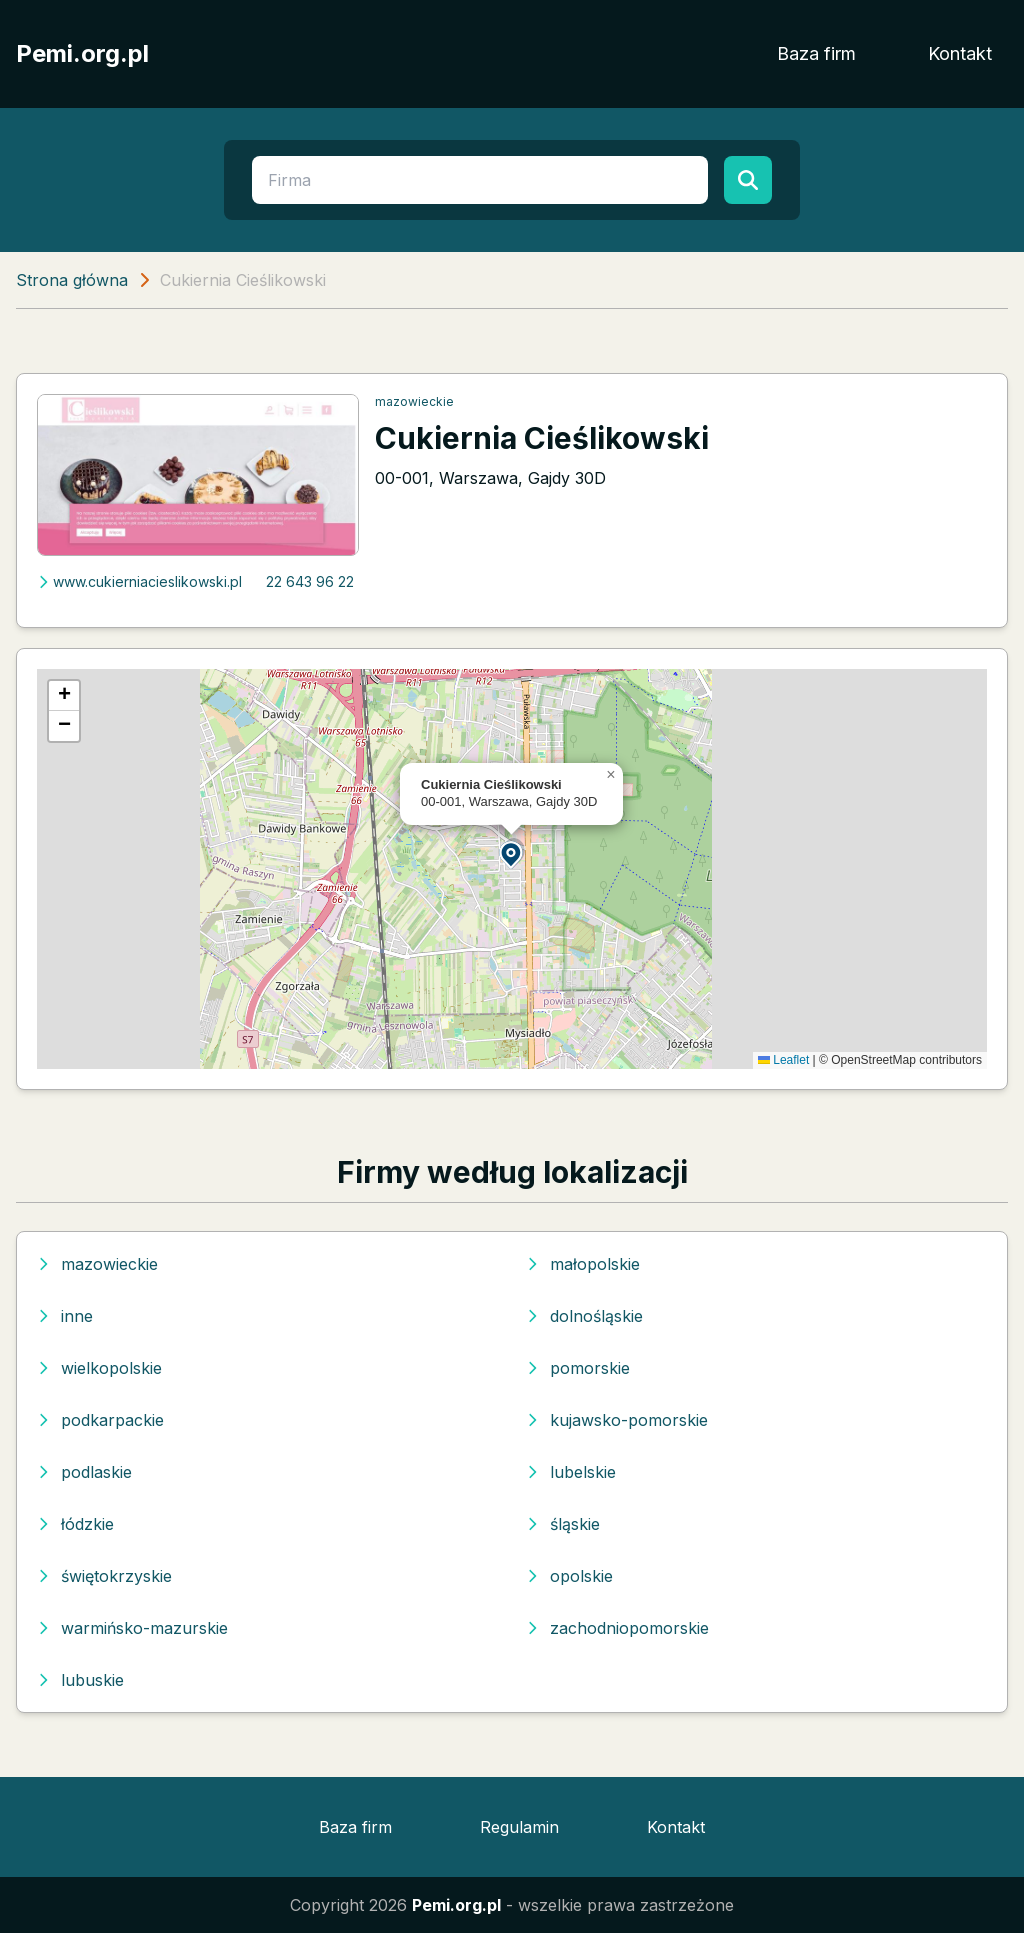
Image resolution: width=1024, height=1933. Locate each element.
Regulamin (519, 1827)
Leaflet (783, 1060)
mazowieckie (414, 401)
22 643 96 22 (310, 581)
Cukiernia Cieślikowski (542, 438)
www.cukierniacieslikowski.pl (139, 581)
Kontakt (960, 53)
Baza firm (816, 53)
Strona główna (72, 280)
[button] (512, 853)
